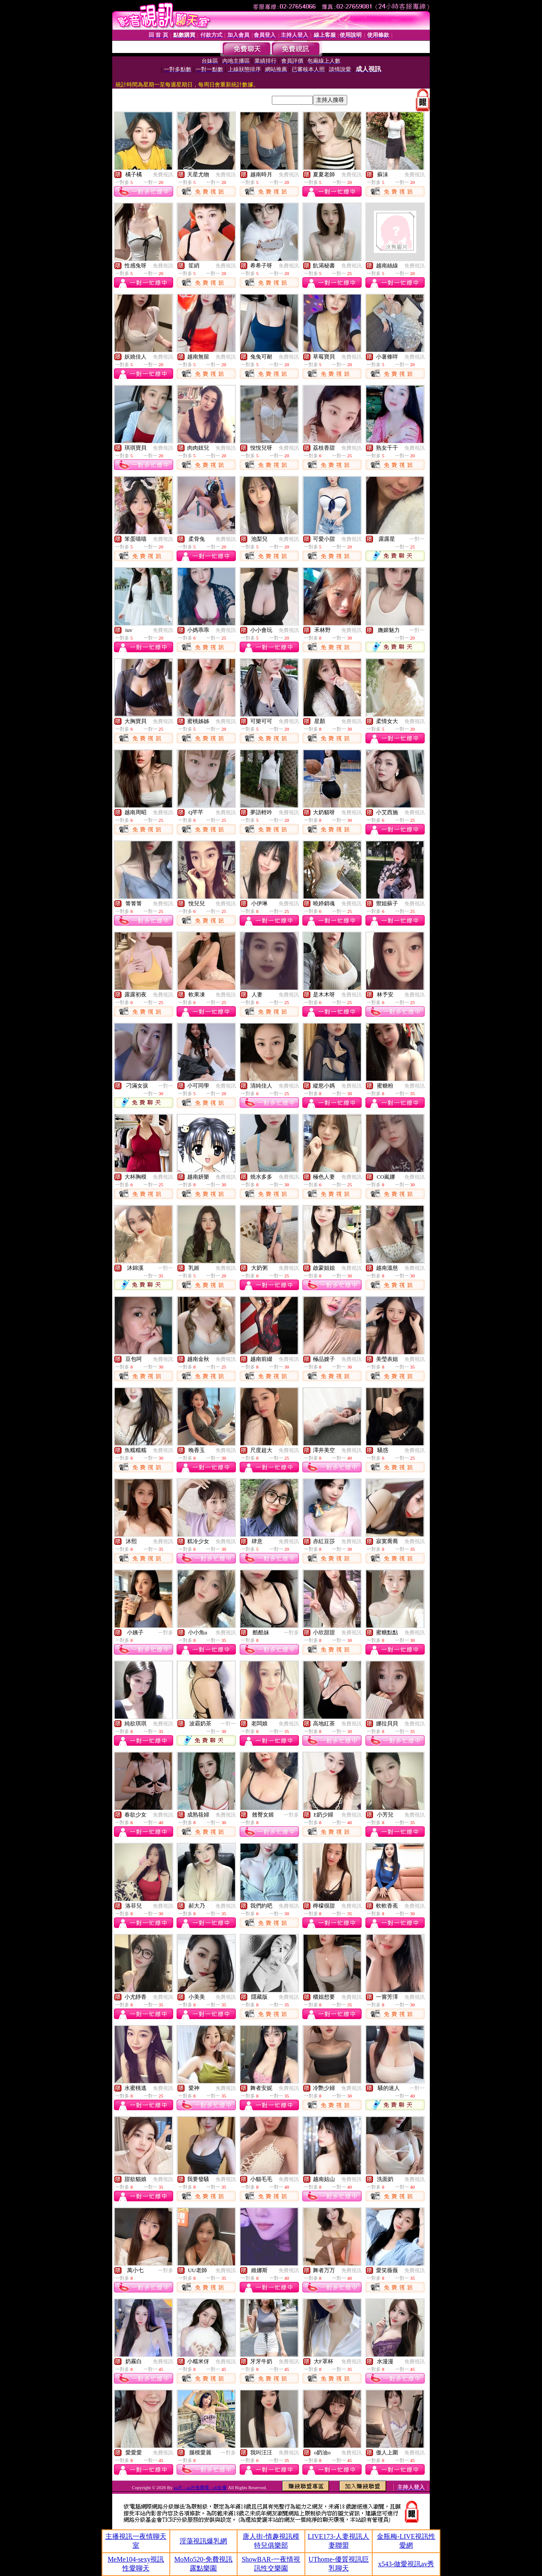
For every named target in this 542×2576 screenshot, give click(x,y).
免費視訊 (163, 175)
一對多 (165, 1633)
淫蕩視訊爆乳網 (203, 2541)
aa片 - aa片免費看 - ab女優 (200, 2487)
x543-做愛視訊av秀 (406, 2564)
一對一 (417, 539)
